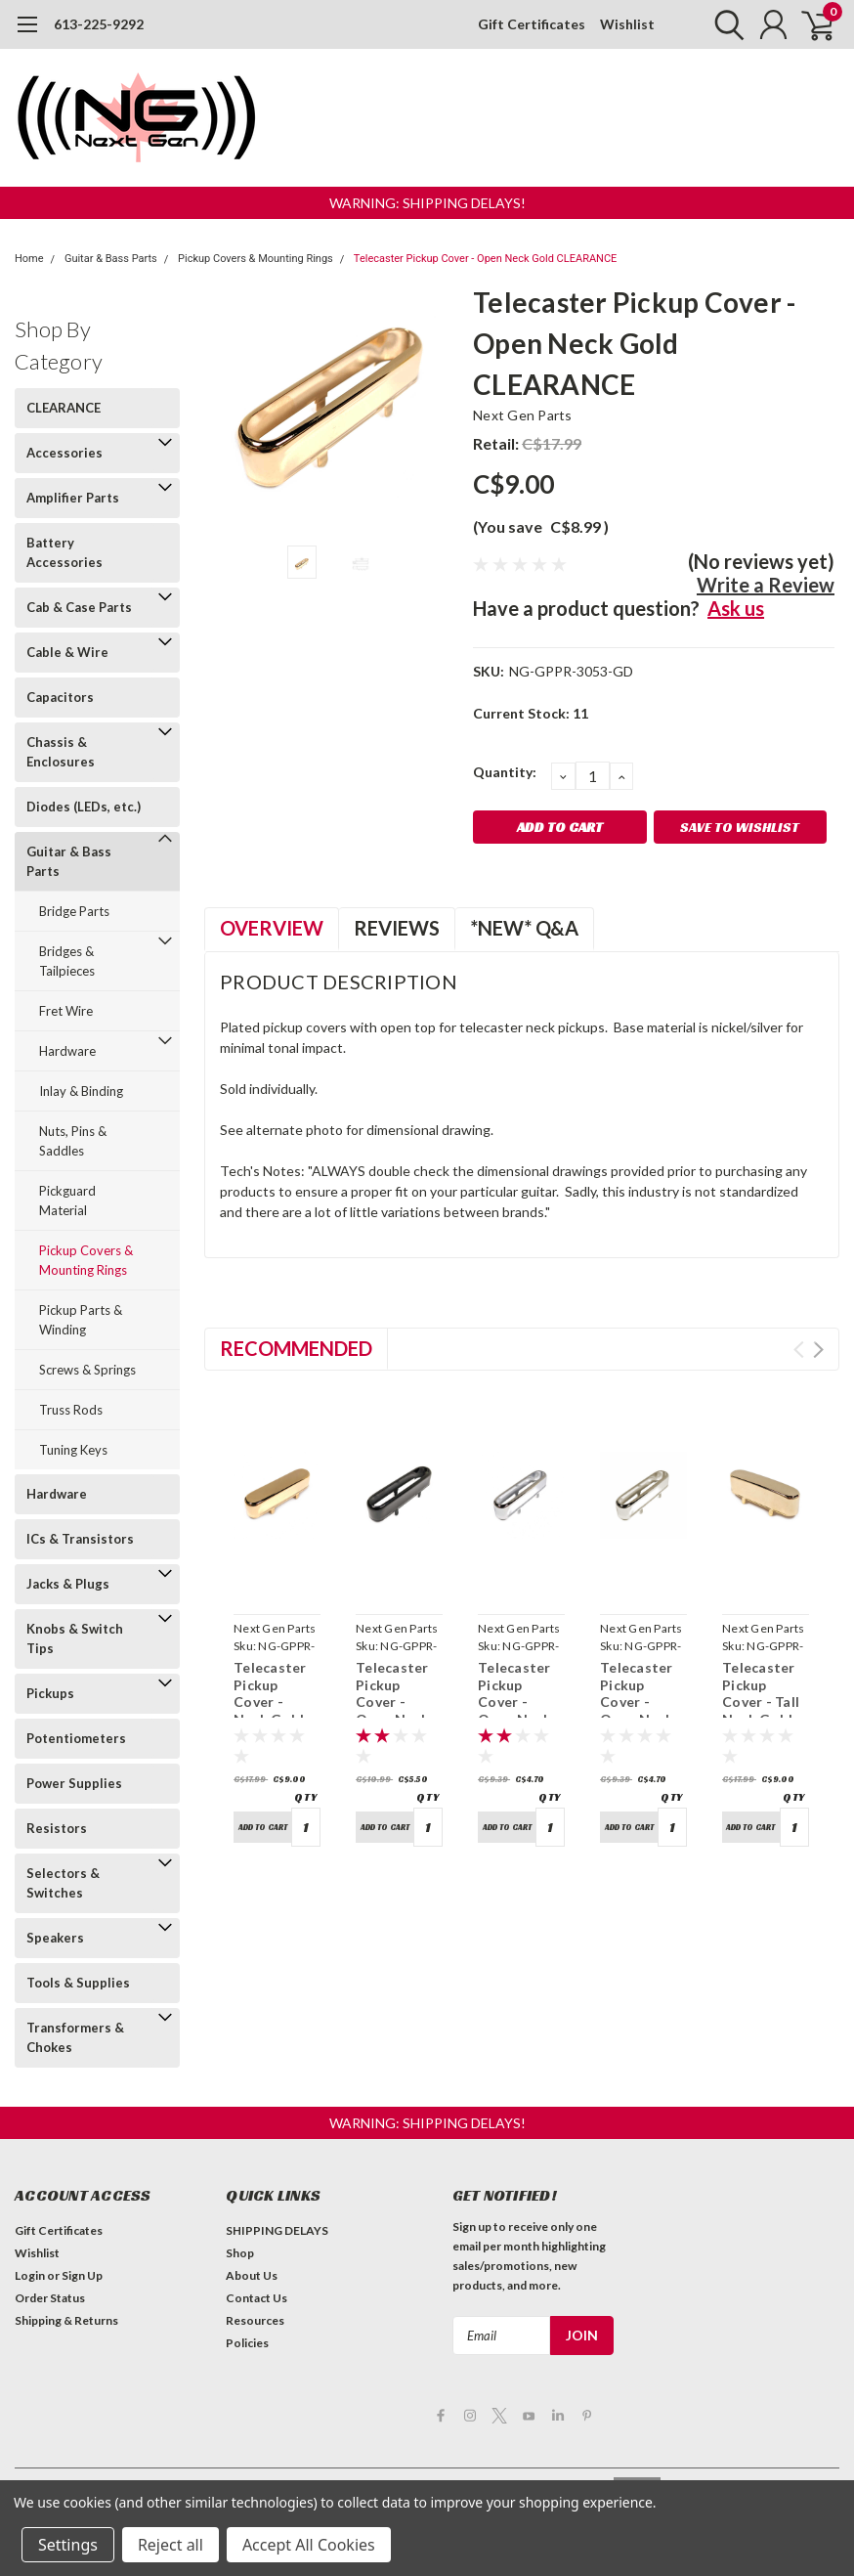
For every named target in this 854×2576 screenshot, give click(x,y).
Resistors (56, 1828)
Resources (255, 2320)
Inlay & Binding (81, 1091)
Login (30, 2275)
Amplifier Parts (72, 497)
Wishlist (627, 24)
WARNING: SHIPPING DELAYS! (427, 203)
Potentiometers (76, 1738)
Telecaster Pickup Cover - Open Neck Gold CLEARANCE (485, 258)
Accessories (64, 452)
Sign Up (82, 2275)
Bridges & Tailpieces (67, 961)
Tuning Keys (73, 1450)
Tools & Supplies (78, 1982)
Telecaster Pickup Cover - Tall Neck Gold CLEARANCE (763, 1701)
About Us (252, 2275)
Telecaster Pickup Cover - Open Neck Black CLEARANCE (397, 1710)
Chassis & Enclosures (60, 751)
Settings (68, 2544)
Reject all (170, 2544)
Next (818, 1349)
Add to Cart (262, 1827)
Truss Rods (71, 1410)
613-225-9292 (99, 24)
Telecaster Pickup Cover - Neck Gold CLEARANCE (275, 1701)
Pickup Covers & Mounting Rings (255, 258)
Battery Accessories (64, 552)
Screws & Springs (87, 1369)
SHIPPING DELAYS (277, 2230)
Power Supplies (74, 1783)
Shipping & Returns (66, 2320)
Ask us (735, 608)
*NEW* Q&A (524, 927)
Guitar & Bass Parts (110, 258)
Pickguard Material (67, 1200)
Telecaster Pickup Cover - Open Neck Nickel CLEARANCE (641, 1710)
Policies (247, 2343)
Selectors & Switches (63, 1882)
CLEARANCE (63, 407)
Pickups (50, 1693)
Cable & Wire (67, 652)
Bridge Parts (74, 911)
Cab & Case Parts (79, 607)
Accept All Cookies (308, 2544)
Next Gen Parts (523, 415)
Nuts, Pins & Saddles (73, 1140)
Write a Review (765, 584)
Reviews (397, 927)
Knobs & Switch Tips (74, 1638)
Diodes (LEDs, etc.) (83, 806)
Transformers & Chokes (75, 2037)
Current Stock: (530, 713)
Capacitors (60, 697)
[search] (724, 24)
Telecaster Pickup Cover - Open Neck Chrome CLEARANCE (519, 1710)
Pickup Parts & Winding (80, 1319)
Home (29, 258)
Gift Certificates (531, 24)
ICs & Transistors (80, 1539)
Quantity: (504, 772)
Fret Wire (66, 1011)
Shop (240, 2253)
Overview (271, 927)
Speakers (55, 1937)
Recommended (296, 1348)
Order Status (50, 2298)
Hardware (67, 1051)
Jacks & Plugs (67, 1584)
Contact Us (256, 2298)
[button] (427, 203)
